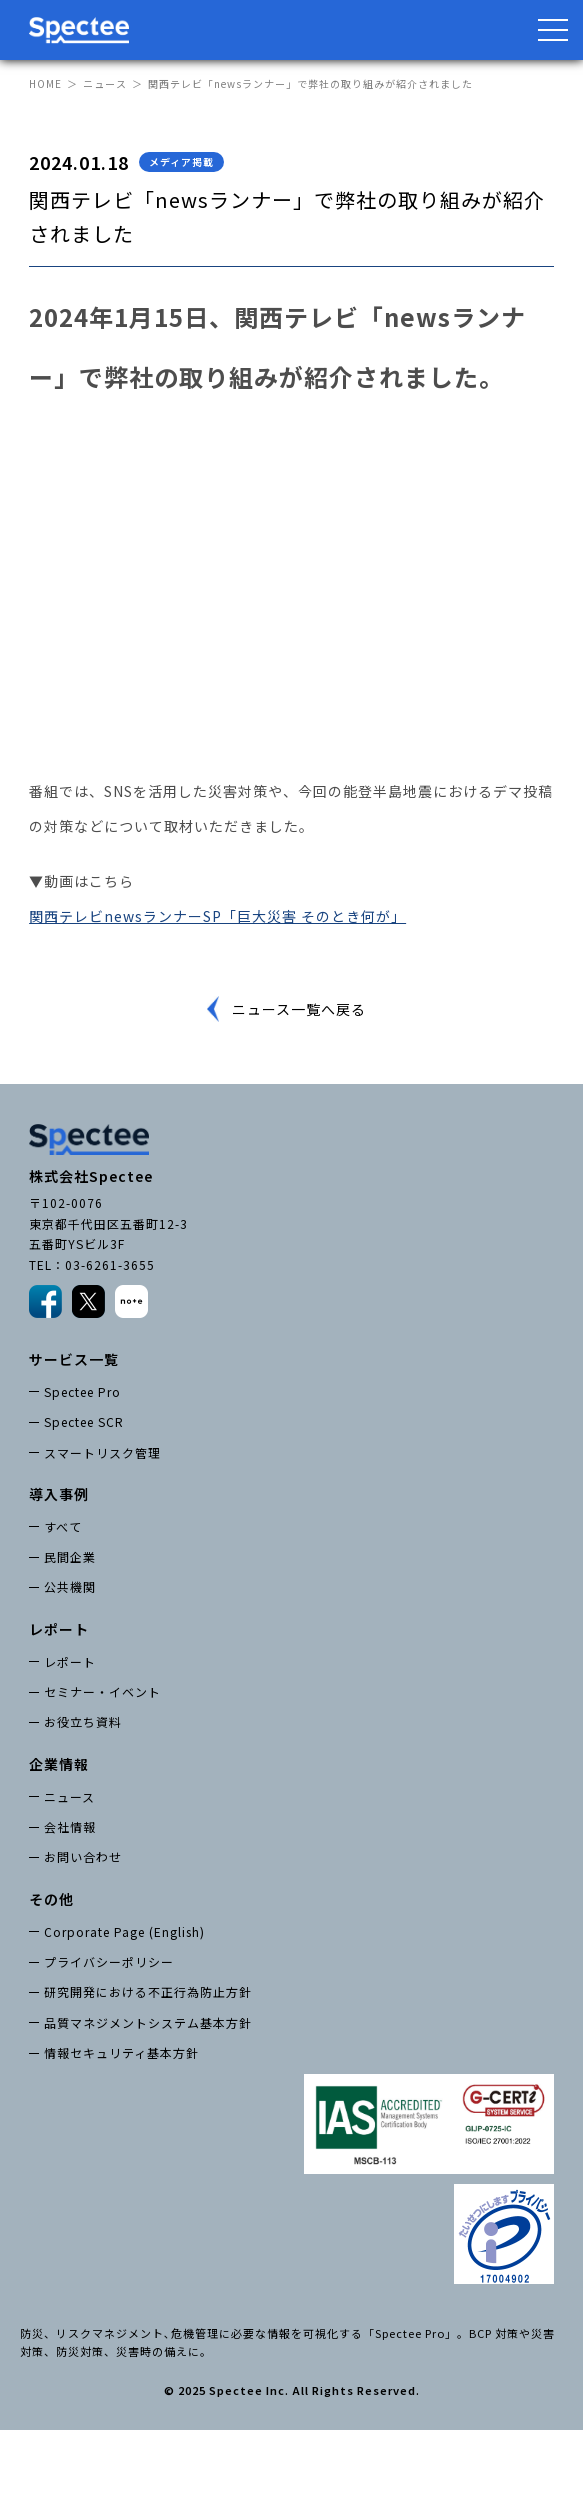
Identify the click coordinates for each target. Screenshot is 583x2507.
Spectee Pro (82, 1391)
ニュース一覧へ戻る (299, 1009)
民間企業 (70, 1556)
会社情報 (70, 1826)
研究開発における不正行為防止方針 (148, 1991)
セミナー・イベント (102, 1691)
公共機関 (70, 1586)
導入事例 (59, 1494)
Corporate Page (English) (124, 1931)
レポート (70, 1661)
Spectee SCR (84, 1421)
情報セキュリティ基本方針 (121, 2052)
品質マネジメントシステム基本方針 (148, 2022)
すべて (63, 1526)
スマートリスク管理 (102, 1452)
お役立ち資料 (83, 1721)
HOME (45, 83)
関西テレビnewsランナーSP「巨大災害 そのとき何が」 (217, 916)
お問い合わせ (83, 1856)
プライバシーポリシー (109, 1961)
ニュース (105, 83)
